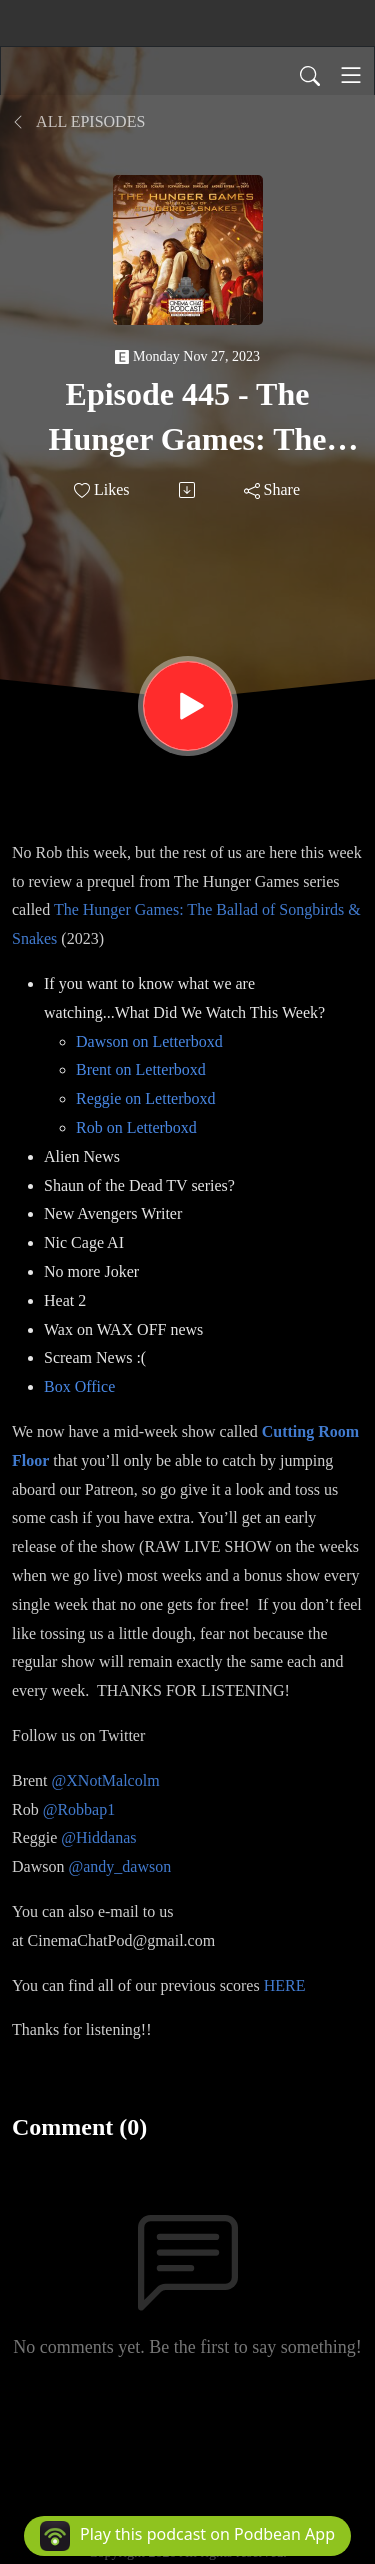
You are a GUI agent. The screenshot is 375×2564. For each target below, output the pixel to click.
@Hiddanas (98, 1837)
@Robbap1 (79, 1809)
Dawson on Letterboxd (149, 1041)
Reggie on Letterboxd (146, 1098)
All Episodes (78, 121)
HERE (285, 1985)
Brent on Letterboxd (141, 1069)
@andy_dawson (119, 1866)
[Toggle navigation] (351, 75)
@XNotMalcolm (106, 1780)
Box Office (79, 1386)
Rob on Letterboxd (136, 1127)
